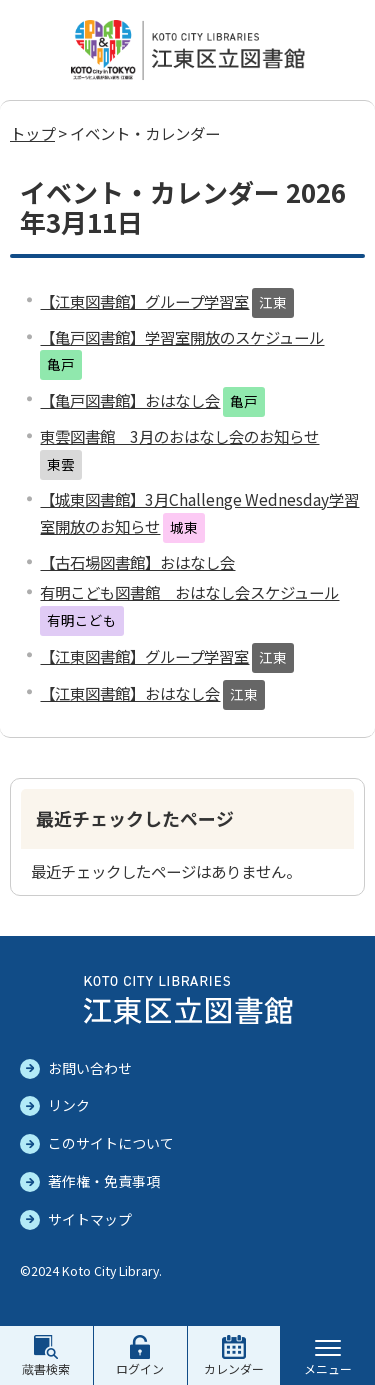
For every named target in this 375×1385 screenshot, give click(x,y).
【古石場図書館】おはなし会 (137, 562)
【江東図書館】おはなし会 (130, 693)
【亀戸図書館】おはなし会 (130, 400)
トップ (32, 133)
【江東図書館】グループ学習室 (144, 301)
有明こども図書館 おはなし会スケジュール (189, 592)
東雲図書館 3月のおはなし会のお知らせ (179, 436)
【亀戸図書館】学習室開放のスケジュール (182, 337)
